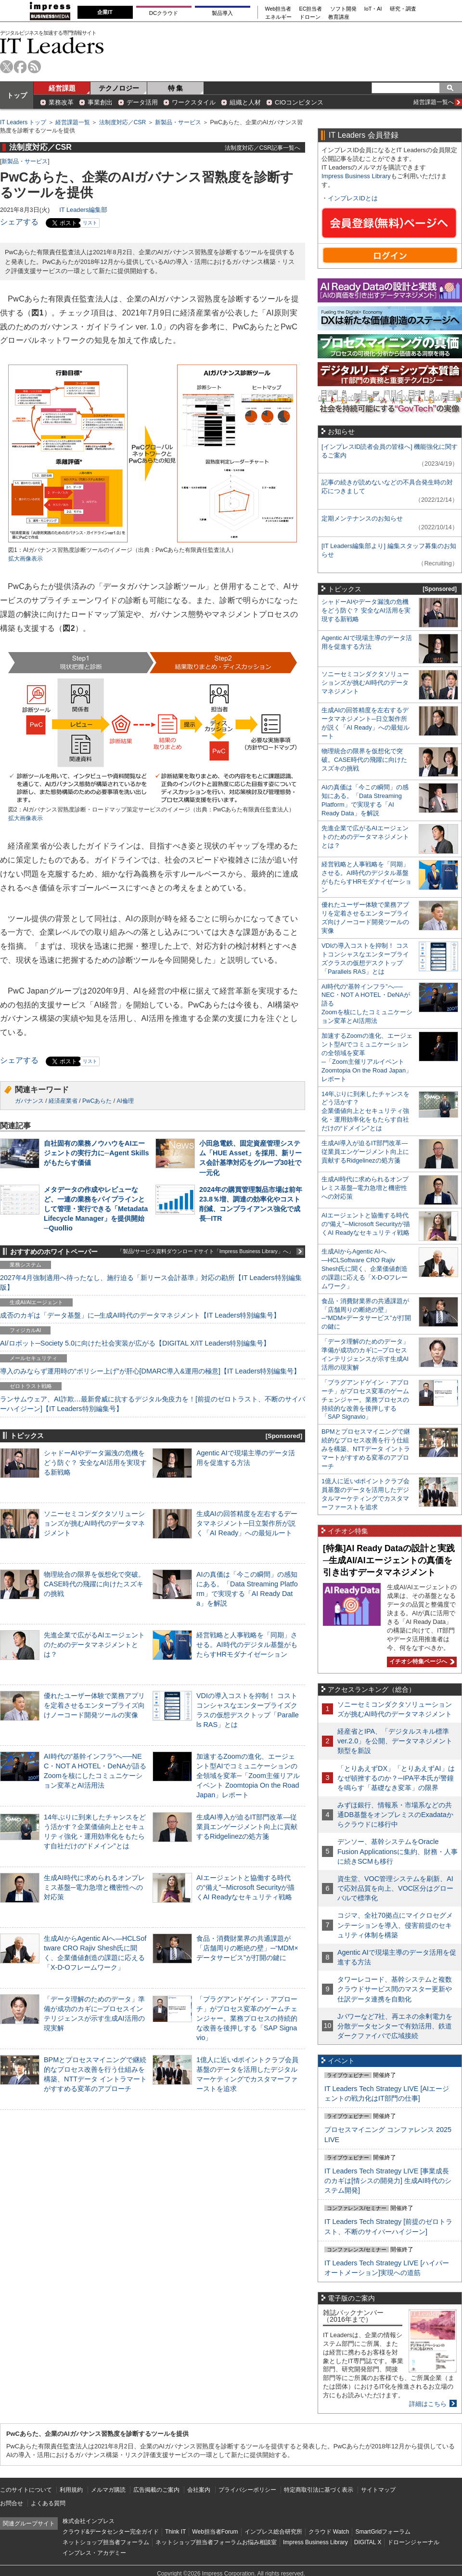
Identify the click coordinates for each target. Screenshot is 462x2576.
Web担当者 (278, 9)
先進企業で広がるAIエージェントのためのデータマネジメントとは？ (94, 1644)
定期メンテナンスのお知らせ (362, 518)
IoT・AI (373, 9)
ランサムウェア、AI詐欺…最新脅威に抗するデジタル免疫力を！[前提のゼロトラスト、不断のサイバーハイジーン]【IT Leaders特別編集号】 (152, 1403)
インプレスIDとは (353, 198)
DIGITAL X (368, 2542)
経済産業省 (63, 1101)
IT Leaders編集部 (83, 209)
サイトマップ (378, 2489)
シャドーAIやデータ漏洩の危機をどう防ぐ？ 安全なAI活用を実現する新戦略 (95, 1462)
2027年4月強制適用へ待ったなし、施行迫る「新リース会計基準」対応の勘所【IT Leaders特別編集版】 (151, 1282)
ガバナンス (29, 1101)
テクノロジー (119, 88)
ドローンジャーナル (413, 2542)
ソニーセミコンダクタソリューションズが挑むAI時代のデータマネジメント (94, 1523)
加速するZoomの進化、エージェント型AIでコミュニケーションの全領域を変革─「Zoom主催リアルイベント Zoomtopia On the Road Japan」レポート (248, 1775)
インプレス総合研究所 (273, 2531)
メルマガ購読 (108, 2489)
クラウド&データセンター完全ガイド (111, 2531)
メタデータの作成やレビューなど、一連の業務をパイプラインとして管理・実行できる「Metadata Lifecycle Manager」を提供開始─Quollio (96, 1209)
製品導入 (222, 13)
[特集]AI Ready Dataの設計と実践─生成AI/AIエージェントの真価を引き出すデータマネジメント (389, 1560)
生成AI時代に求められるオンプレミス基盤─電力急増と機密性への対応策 (94, 1887)
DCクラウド (163, 13)
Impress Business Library (356, 176)
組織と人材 (245, 102)
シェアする (19, 222)
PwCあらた (97, 1101)
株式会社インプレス (89, 2521)
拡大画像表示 (25, 558)
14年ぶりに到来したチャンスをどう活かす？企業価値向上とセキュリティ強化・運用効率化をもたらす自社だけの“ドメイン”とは (365, 1111)
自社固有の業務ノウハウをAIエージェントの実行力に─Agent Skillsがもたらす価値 (96, 1152)
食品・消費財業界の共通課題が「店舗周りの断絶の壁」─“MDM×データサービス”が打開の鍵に (247, 1948)
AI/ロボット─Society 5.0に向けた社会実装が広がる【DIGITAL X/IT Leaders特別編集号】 (135, 1343)
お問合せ (11, 2503)
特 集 (175, 88)
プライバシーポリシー (247, 2489)
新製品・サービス (178, 122)
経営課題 (62, 88)
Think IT (175, 2531)
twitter (6, 66)
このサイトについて (26, 2489)
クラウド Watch (328, 2531)
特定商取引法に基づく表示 (318, 2489)
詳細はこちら (428, 2403)
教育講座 (338, 17)
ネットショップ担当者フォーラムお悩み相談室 (216, 2542)
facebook (20, 66)
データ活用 (142, 102)
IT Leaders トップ (23, 122)
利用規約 (71, 2489)
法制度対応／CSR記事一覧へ (262, 147)
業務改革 (61, 102)
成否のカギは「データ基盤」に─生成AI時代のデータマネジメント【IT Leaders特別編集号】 (140, 1315)
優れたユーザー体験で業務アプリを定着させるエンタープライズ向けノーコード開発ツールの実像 (94, 1705)
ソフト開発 (343, 9)
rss (34, 66)
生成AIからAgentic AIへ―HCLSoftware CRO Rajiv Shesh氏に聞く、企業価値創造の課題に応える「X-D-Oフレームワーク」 (364, 1269)
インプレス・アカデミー (94, 2553)
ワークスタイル (194, 102)
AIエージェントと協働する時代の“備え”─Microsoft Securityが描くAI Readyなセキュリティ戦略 (245, 1887)
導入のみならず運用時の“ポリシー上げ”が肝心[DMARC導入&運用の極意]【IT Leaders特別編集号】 (150, 1371)
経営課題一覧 (72, 122)
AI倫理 (124, 1101)
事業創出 (100, 102)
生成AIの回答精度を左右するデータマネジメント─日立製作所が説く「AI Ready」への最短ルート (246, 1523)
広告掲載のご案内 (156, 2489)
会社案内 (198, 2489)
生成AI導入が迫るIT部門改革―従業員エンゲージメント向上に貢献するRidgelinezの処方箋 (246, 1826)
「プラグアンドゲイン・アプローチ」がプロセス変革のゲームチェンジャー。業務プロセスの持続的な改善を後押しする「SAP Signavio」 (246, 2018)
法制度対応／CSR (122, 122)
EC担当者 (310, 9)
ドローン (310, 17)
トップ (17, 95)
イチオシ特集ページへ (420, 1661)
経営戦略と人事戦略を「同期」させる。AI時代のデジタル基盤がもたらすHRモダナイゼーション (246, 1644)
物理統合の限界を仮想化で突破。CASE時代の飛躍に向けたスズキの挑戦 (94, 1583)
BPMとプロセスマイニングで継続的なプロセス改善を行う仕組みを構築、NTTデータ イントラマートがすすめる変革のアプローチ (365, 1449)
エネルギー (278, 17)
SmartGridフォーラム (383, 2531)
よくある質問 (48, 2503)
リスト (90, 222)
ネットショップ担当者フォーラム (106, 2542)
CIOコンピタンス (299, 102)
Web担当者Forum (215, 2531)
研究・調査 (403, 9)
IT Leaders (52, 45)
